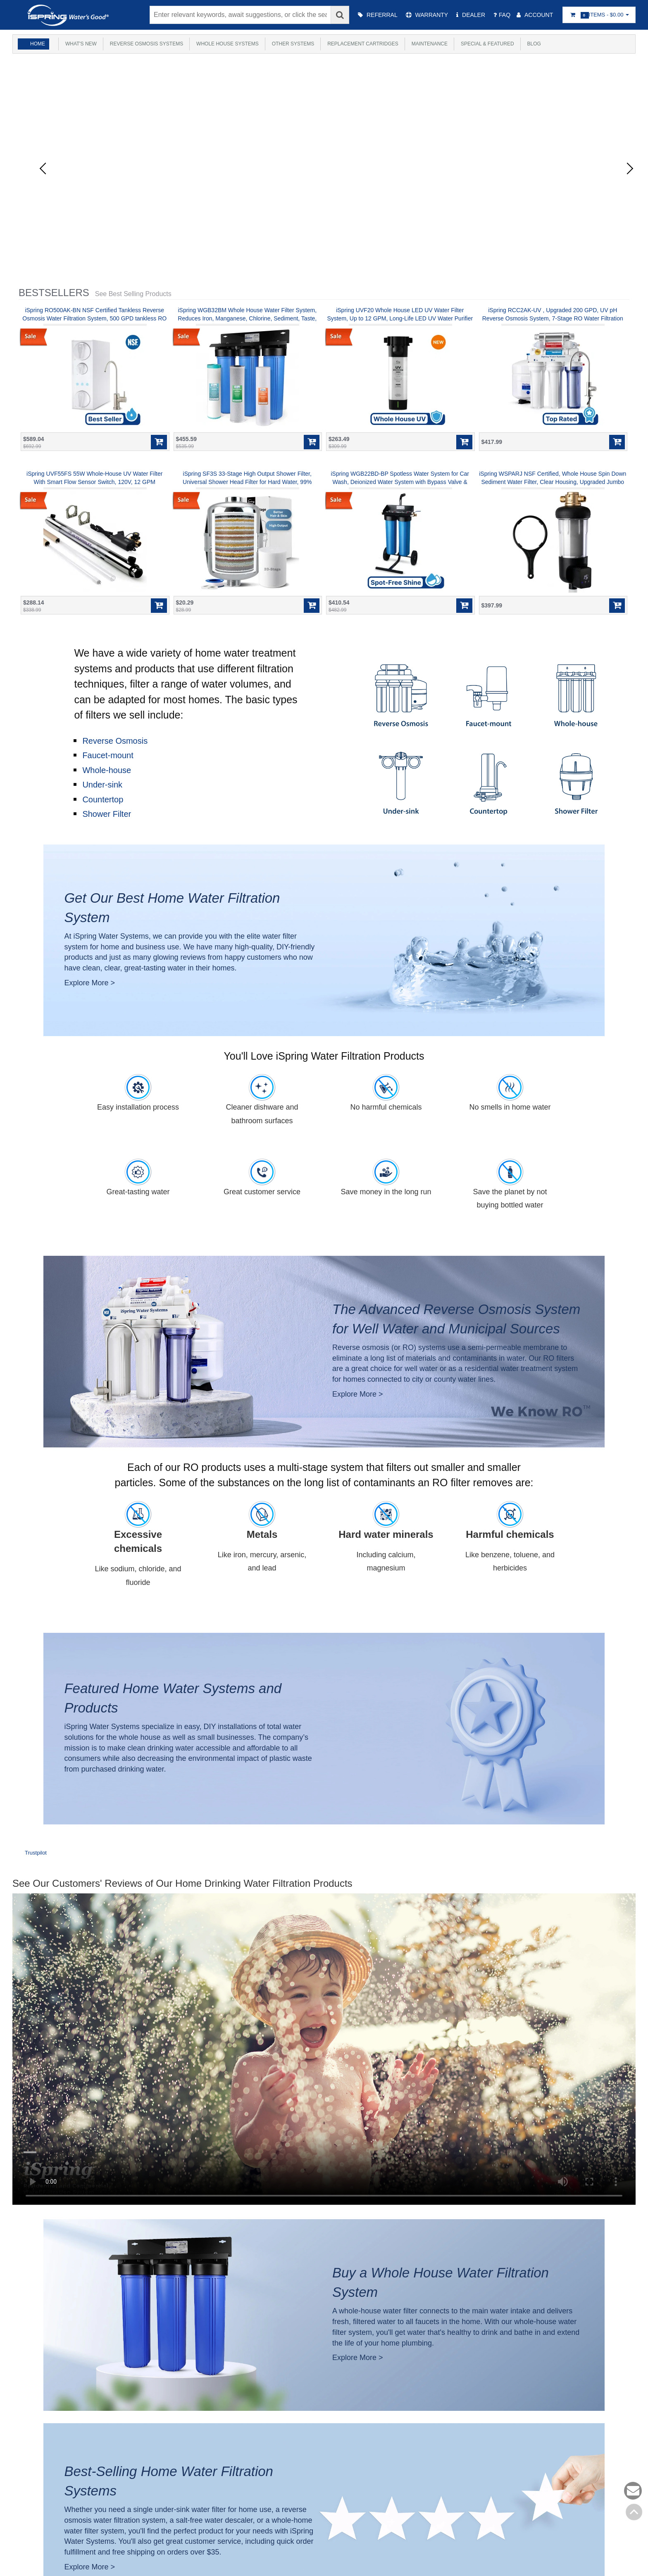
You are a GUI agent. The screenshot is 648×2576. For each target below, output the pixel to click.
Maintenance (432, 44)
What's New (80, 44)
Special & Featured (491, 44)
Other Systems (294, 44)
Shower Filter (106, 813)
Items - (599, 15)
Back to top (634, 2512)
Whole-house (106, 770)
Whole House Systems (228, 44)
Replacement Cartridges (365, 44)
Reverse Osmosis (115, 740)
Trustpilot (36, 1853)
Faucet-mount (107, 755)
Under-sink (102, 784)
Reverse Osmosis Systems (147, 44)
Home (37, 44)
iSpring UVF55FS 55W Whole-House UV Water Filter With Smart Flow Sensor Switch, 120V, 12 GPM (94, 477)
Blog (538, 44)
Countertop (102, 799)
